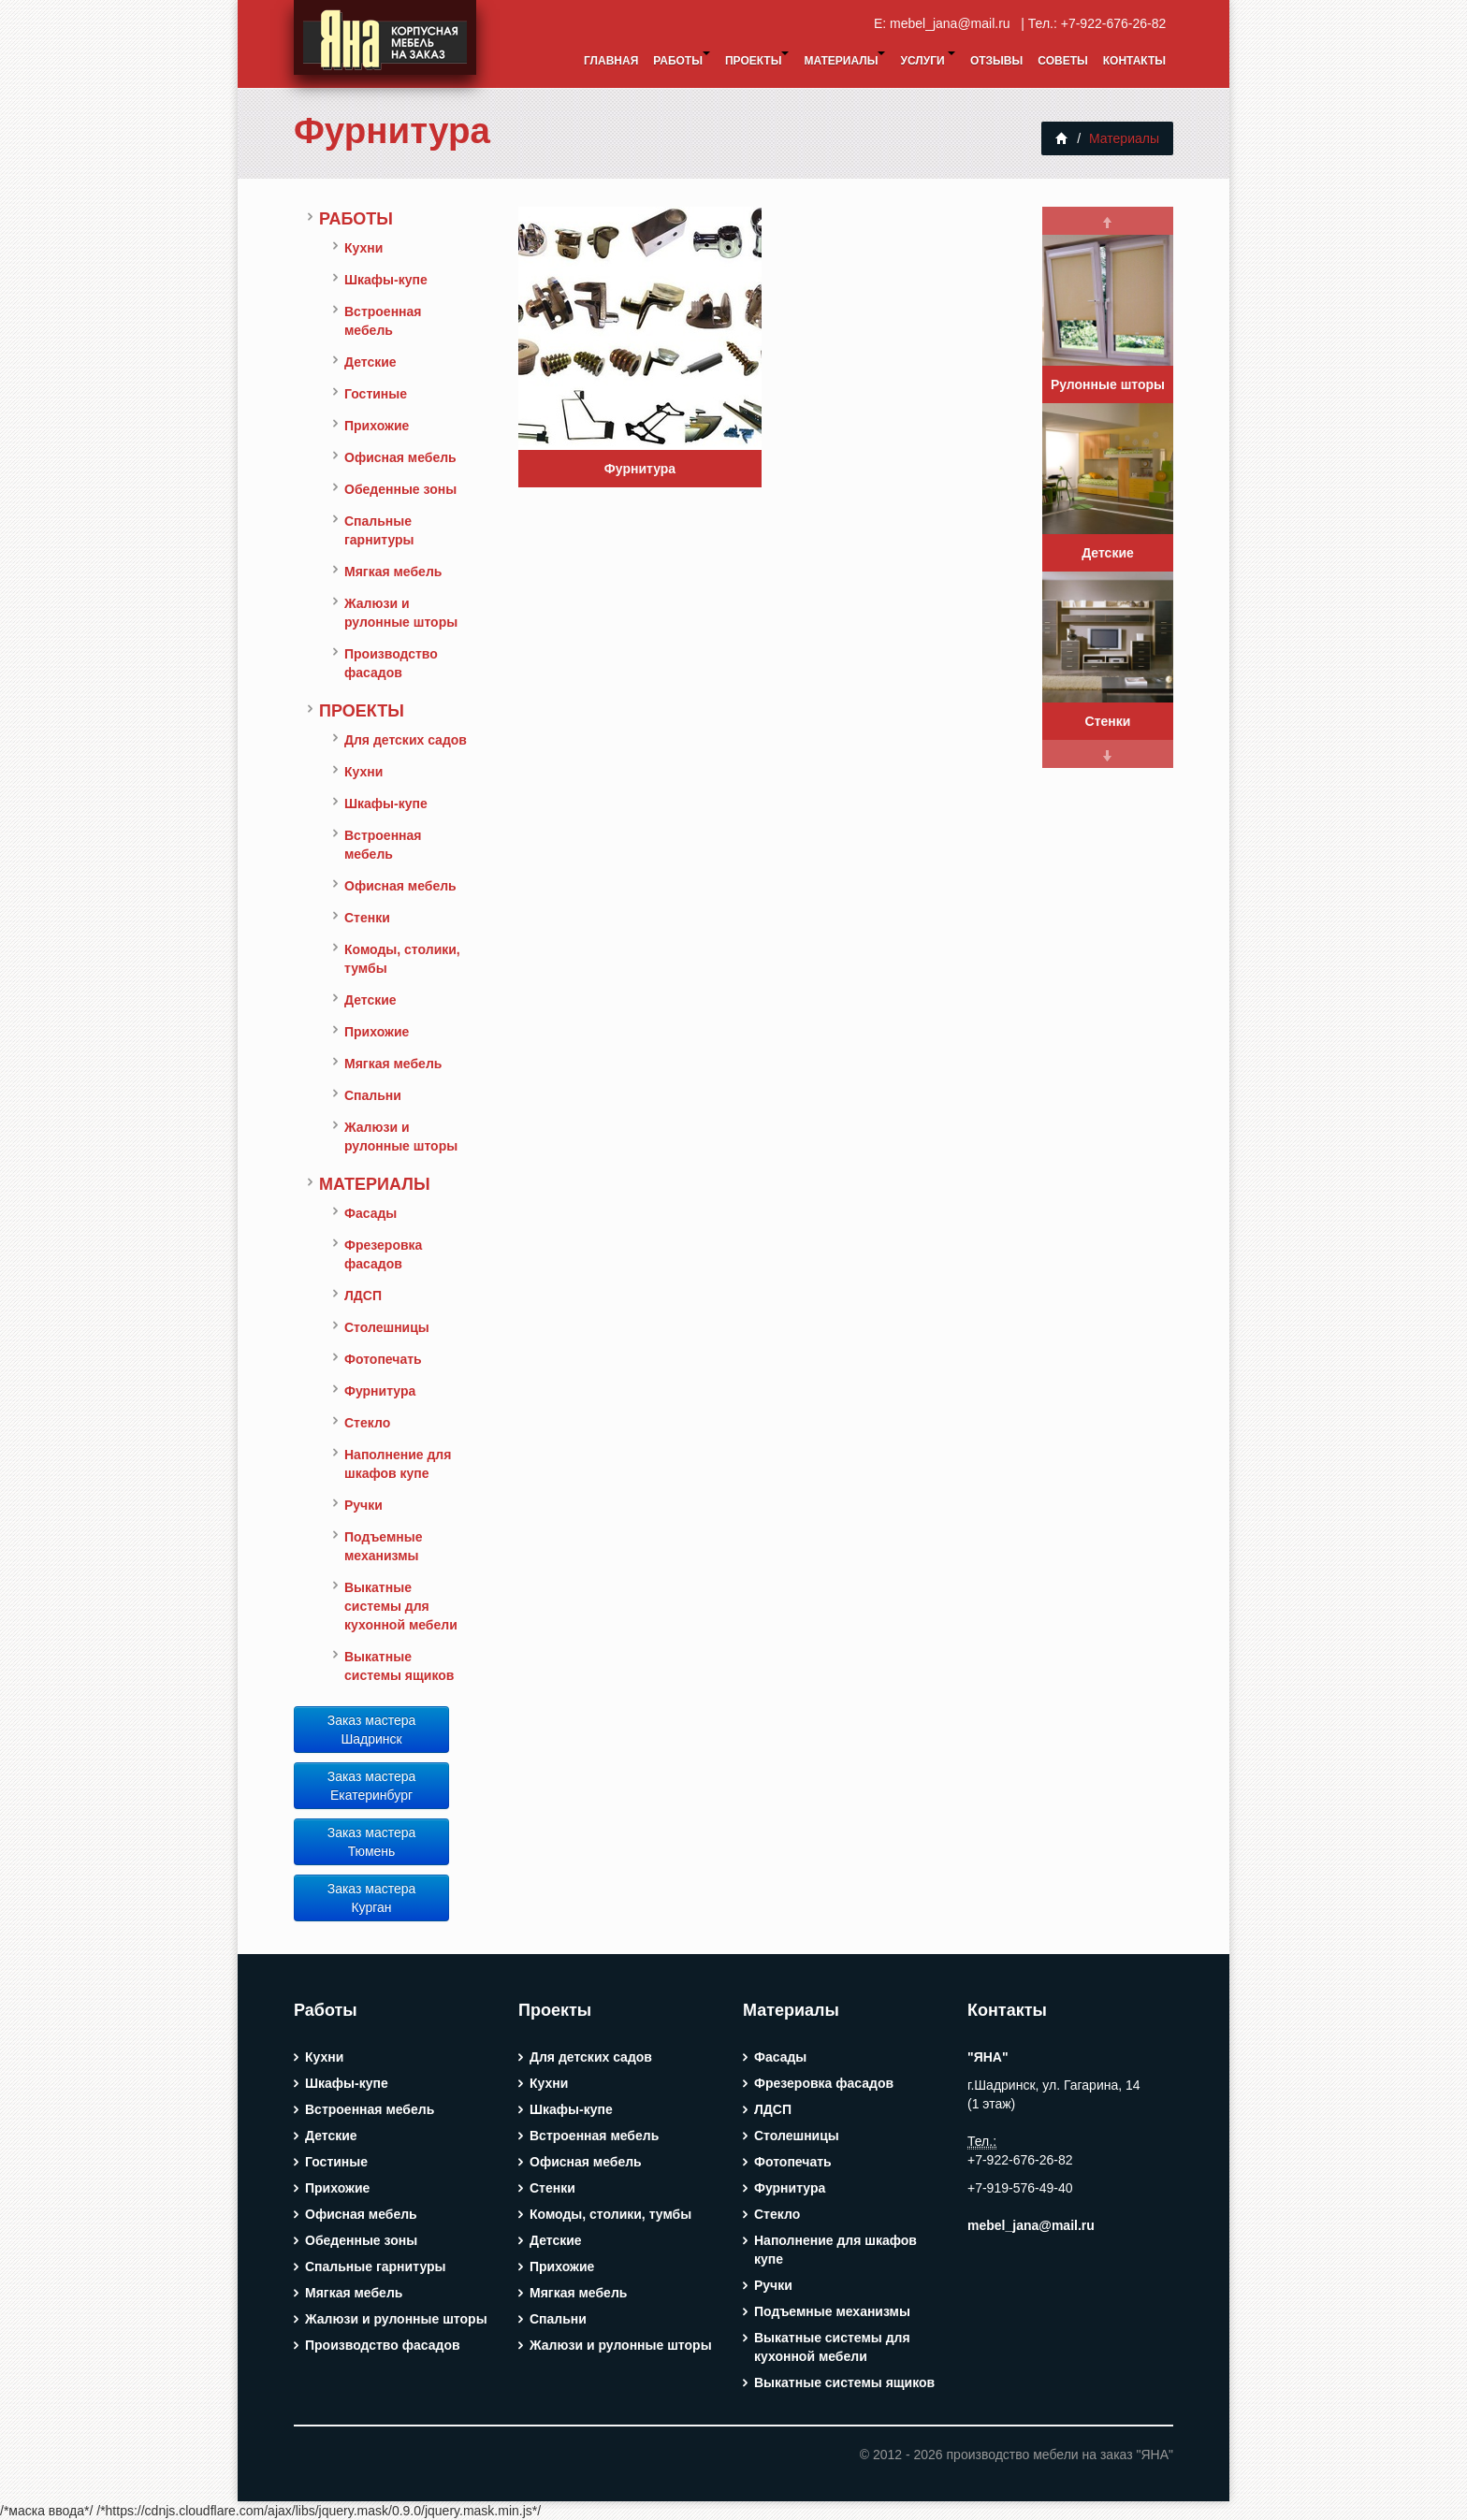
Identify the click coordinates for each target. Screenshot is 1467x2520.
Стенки (367, 917)
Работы (681, 59)
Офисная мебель (400, 457)
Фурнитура (392, 130)
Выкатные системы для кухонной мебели (401, 1606)
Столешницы (386, 1327)
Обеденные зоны (400, 489)
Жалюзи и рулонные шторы (401, 613)
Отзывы (996, 60)
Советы (1062, 60)
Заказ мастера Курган (371, 1898)
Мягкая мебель (393, 571)
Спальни (372, 1095)
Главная (611, 60)
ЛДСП (363, 1295)
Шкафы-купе (386, 279)
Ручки (363, 1505)
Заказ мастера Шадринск (371, 1729)
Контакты (1134, 60)
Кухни (363, 247)
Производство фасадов (391, 663)
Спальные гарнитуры (379, 530)
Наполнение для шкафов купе (397, 1464)
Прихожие (376, 425)
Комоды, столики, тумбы (402, 959)
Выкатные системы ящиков (399, 1666)
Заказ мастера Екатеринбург (371, 1786)
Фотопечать (383, 1359)
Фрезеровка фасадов (383, 1254)
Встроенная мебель (383, 321)
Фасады (370, 1213)
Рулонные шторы (1108, 384)
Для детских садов (405, 739)
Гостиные (375, 393)
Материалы (844, 59)
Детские (370, 362)
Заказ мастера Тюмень (371, 1842)
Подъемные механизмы (383, 1546)
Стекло (367, 1422)
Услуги (927, 59)
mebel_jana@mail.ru (953, 23)
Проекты (757, 59)
